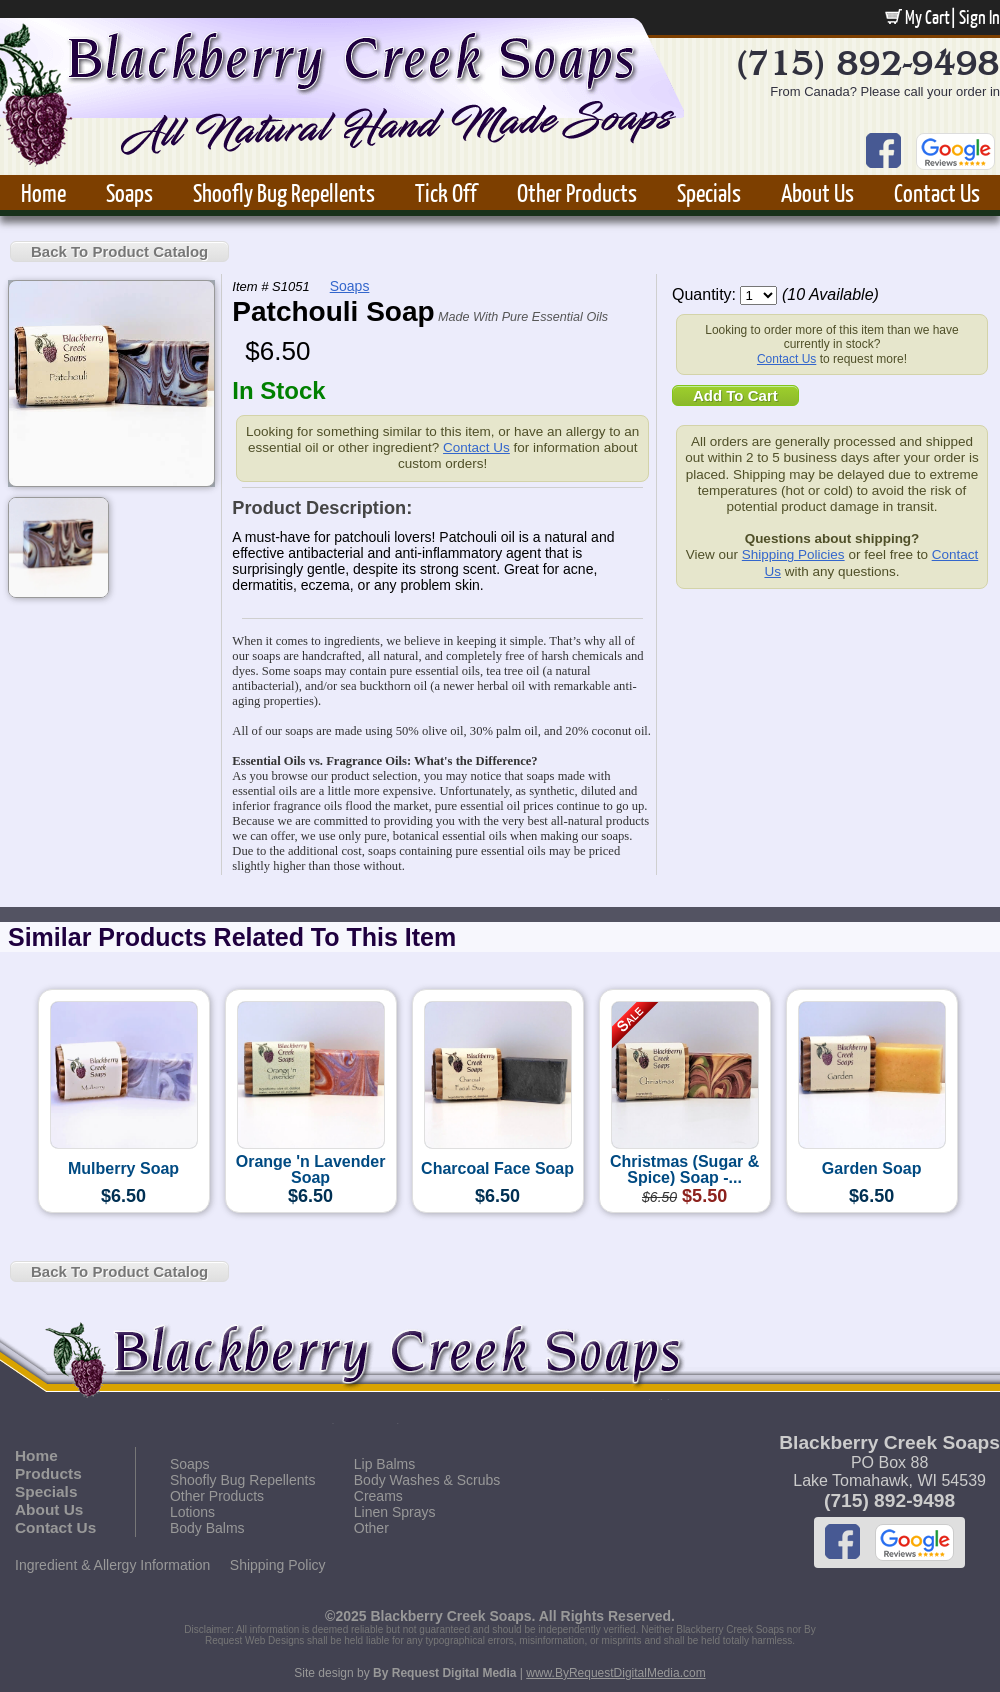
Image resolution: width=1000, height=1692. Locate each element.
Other (371, 1528)
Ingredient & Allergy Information (112, 1565)
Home (43, 192)
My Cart (917, 17)
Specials (709, 192)
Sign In (979, 17)
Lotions (192, 1512)
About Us (817, 192)
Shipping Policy (278, 1565)
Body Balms (207, 1528)
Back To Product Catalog (119, 251)
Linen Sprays (395, 1512)
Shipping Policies (793, 554)
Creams (378, 1496)
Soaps (129, 192)
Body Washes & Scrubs (427, 1480)
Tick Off (446, 192)
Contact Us (937, 192)
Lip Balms (384, 1464)
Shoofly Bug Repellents (284, 192)
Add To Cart (735, 395)
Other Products (577, 192)
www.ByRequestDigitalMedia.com (615, 1673)
